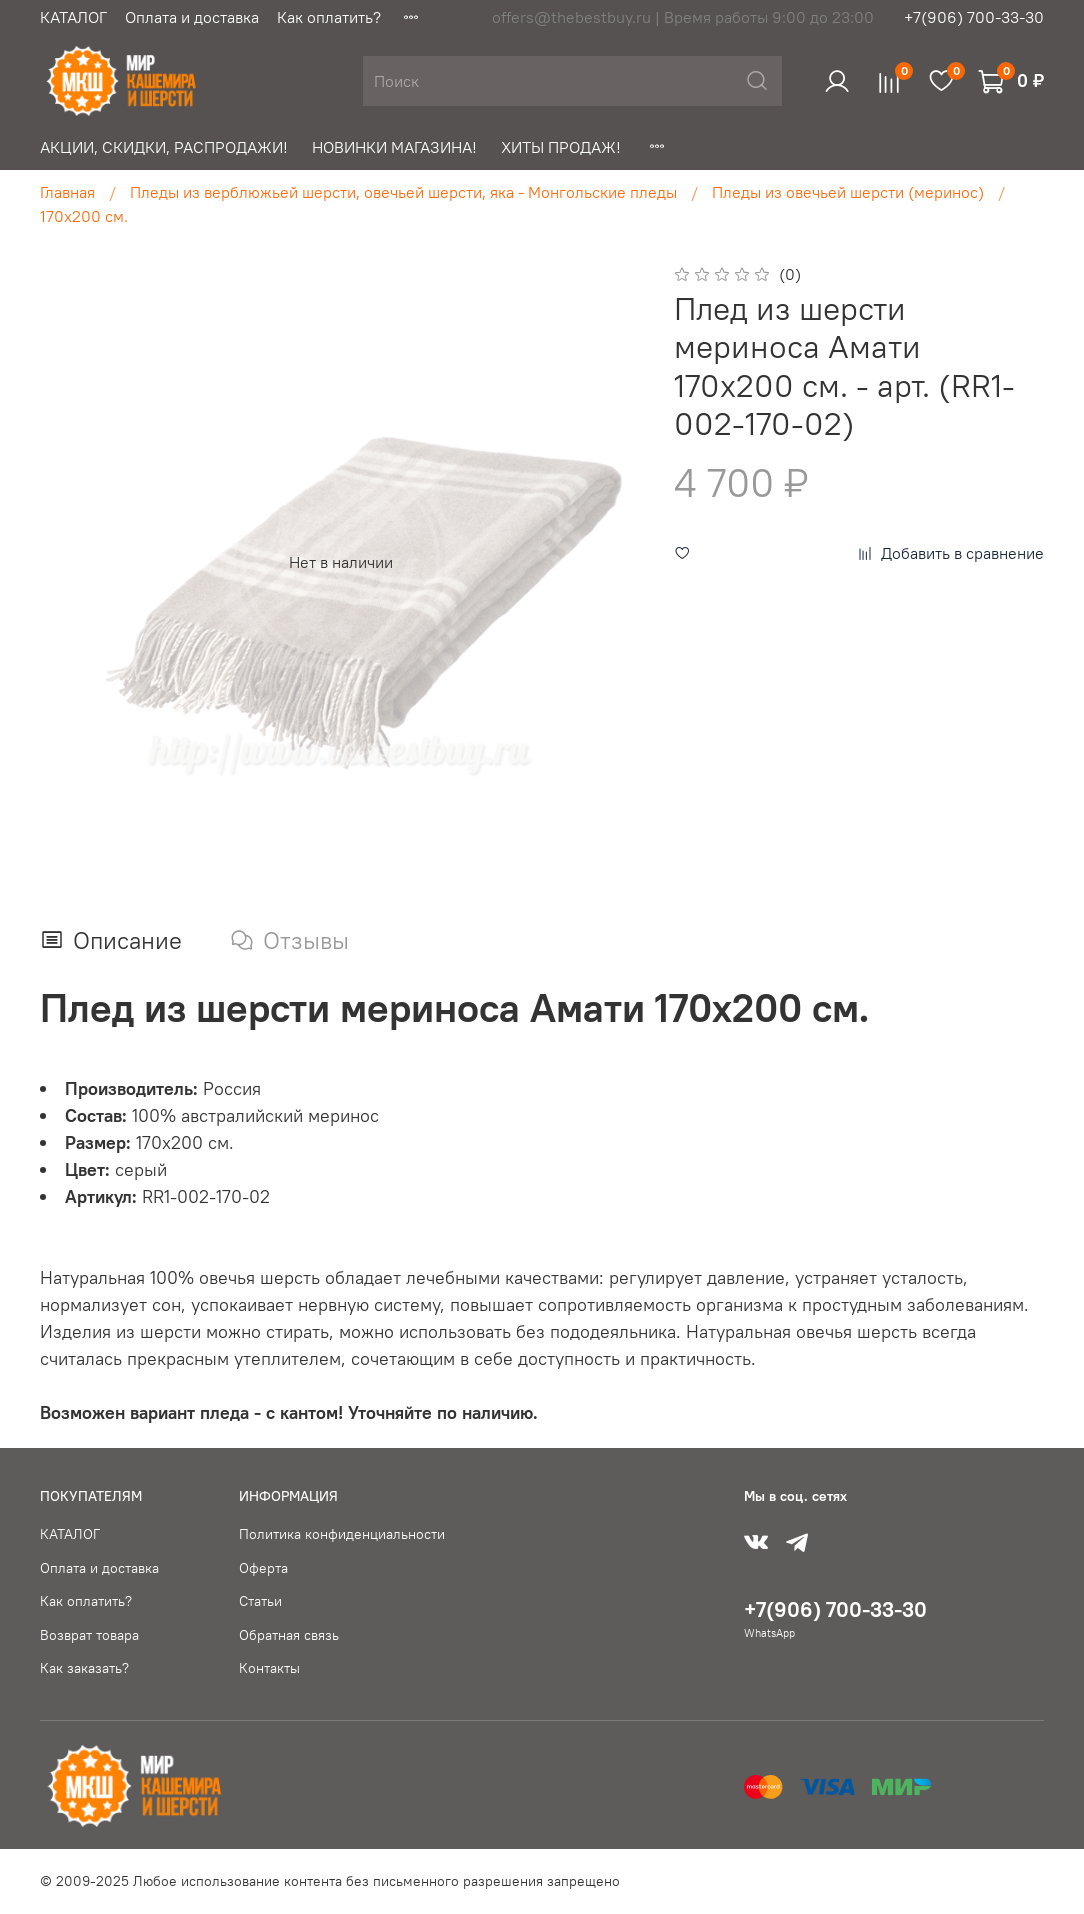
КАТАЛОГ (73, 17)
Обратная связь (289, 1635)
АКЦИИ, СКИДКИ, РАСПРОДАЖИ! (164, 147)
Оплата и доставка (192, 17)
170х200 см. (84, 216)
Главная (67, 192)
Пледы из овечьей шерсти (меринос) (848, 192)
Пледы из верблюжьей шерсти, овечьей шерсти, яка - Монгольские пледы (403, 192)
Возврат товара (89, 1635)
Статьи (260, 1601)
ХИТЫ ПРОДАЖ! (561, 147)
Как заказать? (84, 1668)
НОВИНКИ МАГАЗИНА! (394, 147)
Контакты (269, 1668)
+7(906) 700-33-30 (974, 17)
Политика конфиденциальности (342, 1534)
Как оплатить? (329, 17)
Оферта (263, 1568)
